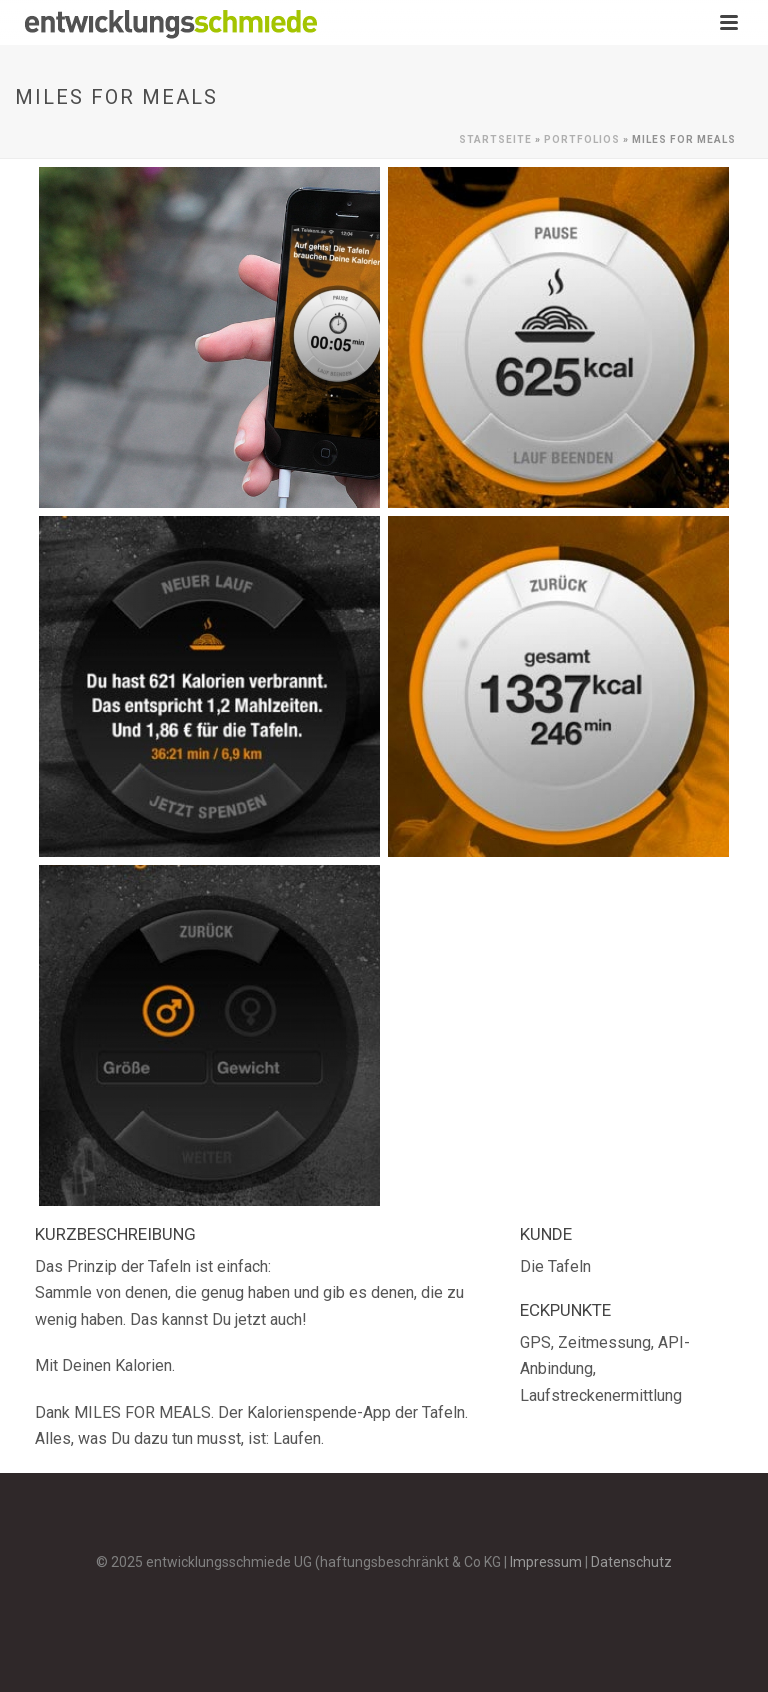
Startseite (495, 139)
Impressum (546, 1562)
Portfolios (582, 139)
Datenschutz (631, 1562)
